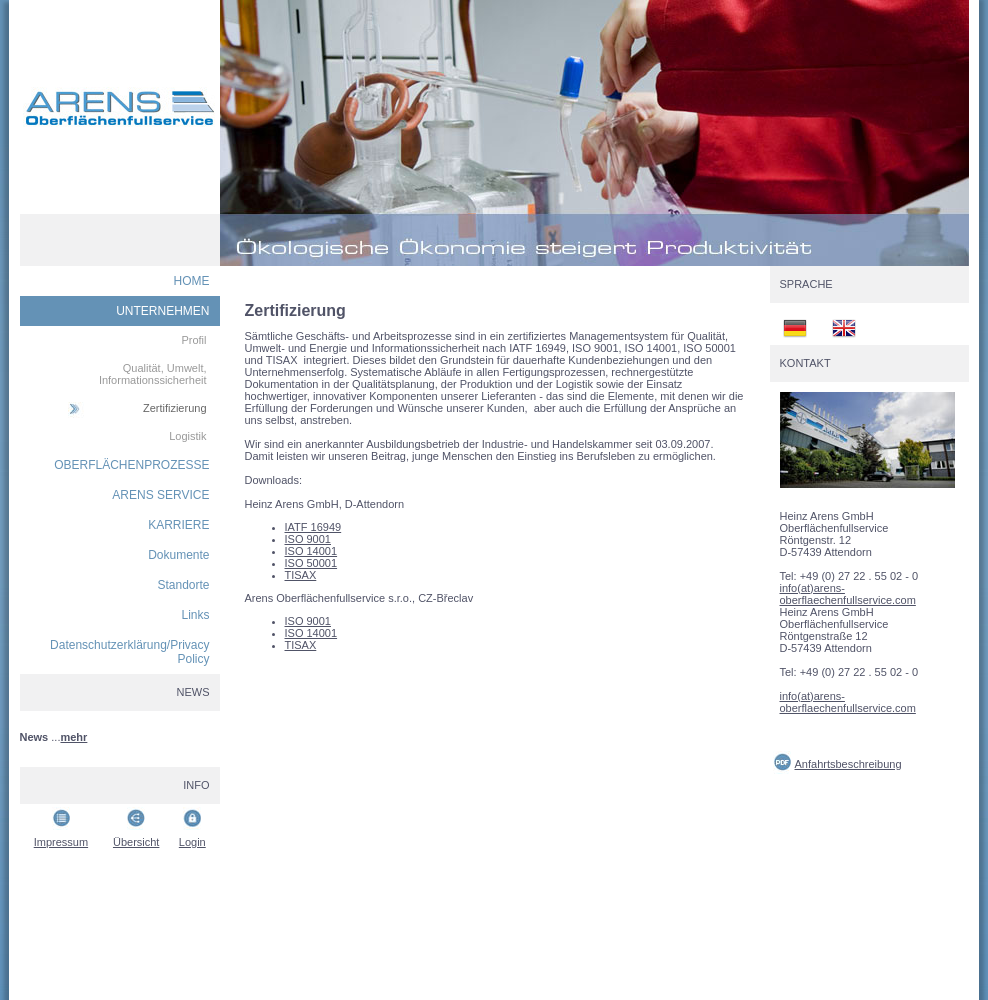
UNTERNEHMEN (162, 311)
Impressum (61, 842)
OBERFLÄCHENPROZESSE (131, 465)
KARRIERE (178, 525)
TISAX (301, 575)
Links (195, 615)
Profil (193, 340)
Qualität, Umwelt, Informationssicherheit (153, 374)
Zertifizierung (175, 408)
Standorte (183, 585)
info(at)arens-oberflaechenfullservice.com (848, 594)
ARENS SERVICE (160, 495)
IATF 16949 (313, 527)
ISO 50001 (311, 563)
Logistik (187, 436)
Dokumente (178, 555)
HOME (192, 281)
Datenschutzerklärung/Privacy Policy (129, 652)
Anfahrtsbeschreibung (848, 764)
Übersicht (136, 842)
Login (192, 842)
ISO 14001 (311, 551)
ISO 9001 (308, 539)
